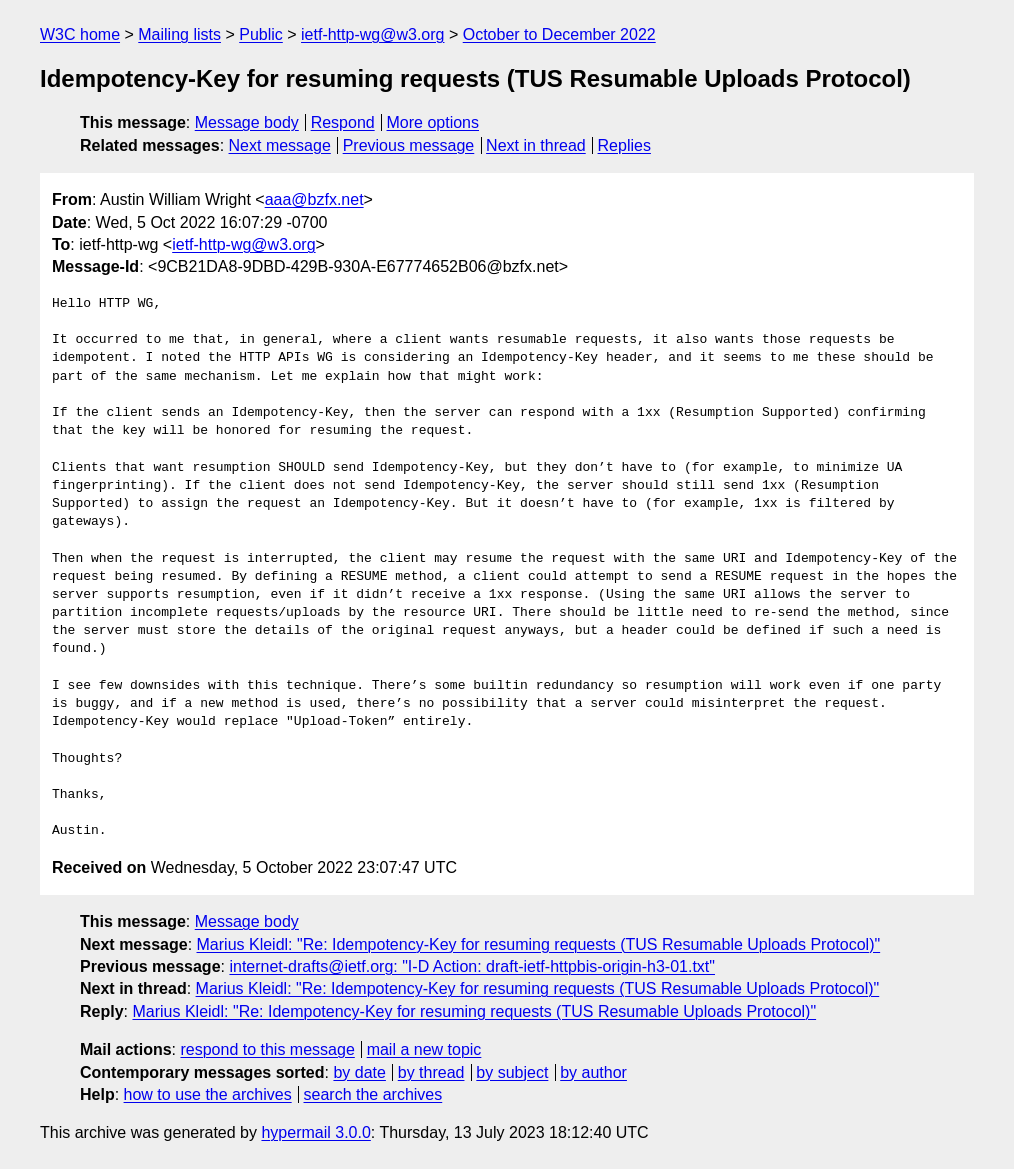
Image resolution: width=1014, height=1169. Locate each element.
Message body (247, 122)
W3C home (80, 34)
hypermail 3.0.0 (315, 1132)
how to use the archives (208, 1094)
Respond (343, 122)
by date (359, 1072)
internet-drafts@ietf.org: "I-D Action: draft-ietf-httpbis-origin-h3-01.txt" (472, 966)
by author (593, 1072)
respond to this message (267, 1049)
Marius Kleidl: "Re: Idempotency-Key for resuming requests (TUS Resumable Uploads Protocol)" (539, 944)
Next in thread (536, 145)
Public (261, 34)
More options (433, 122)
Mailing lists (179, 34)
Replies (624, 145)
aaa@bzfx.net (314, 199)
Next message (280, 145)
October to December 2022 (559, 34)
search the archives (373, 1094)
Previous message (409, 145)
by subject (512, 1072)
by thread (431, 1072)
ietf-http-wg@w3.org (372, 34)
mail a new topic (424, 1049)
